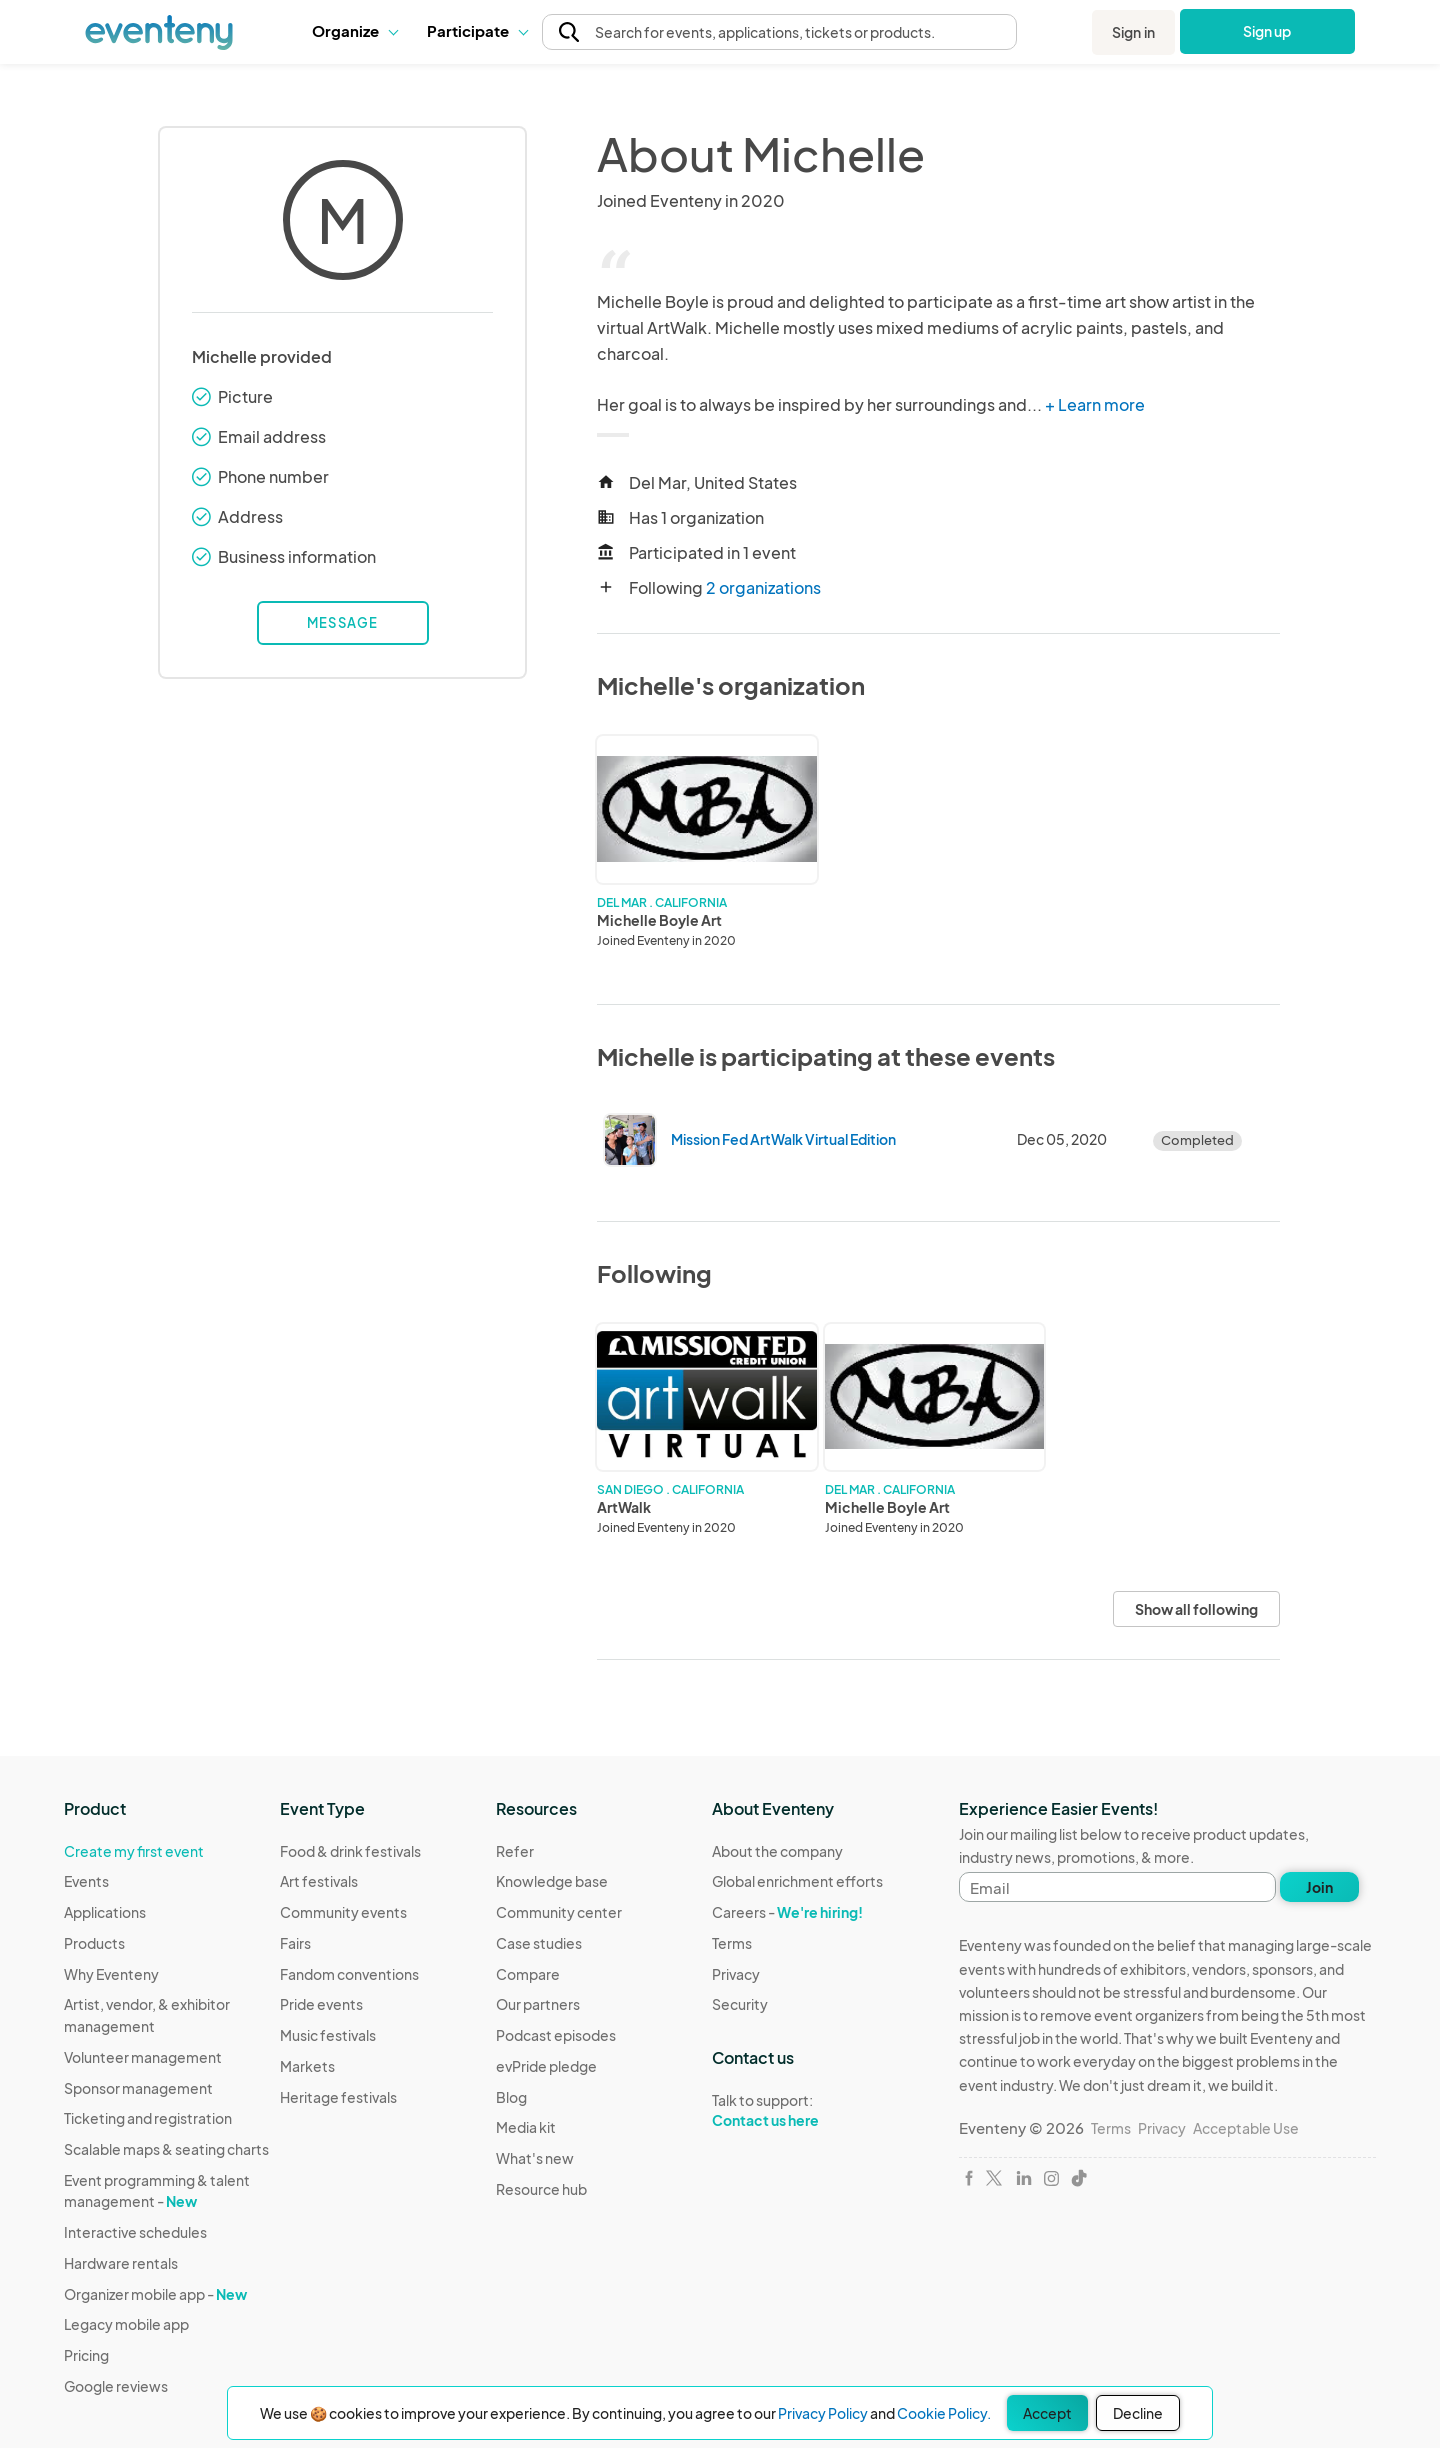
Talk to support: (797, 2111)
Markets (307, 2066)
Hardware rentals (121, 2263)
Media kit (526, 2127)
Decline (1138, 2413)
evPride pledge (546, 2066)
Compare (528, 1974)
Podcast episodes (556, 2035)
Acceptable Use (1246, 2128)
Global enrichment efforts (797, 1881)
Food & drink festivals (350, 1851)
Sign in (1133, 32)
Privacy (736, 1974)
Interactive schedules (135, 2232)
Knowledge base (552, 1881)
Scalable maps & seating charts (166, 2149)
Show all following (1196, 1609)
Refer (515, 1851)
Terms (732, 1943)
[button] (354, 31)
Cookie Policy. (944, 2413)
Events (86, 1881)
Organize (354, 30)
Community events (343, 1912)
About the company (777, 1851)
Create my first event (134, 1851)
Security (740, 2004)
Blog (511, 2097)
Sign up (1267, 31)
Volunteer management (143, 2057)
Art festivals (319, 1881)
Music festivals (328, 2035)
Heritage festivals (338, 2097)
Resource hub (541, 2189)
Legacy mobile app (126, 2324)
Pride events (321, 2004)
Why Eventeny (111, 1974)
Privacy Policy (823, 2413)
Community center (559, 1912)
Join (1319, 1887)
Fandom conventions (349, 1974)
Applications (105, 1912)
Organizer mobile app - (155, 2294)
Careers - (787, 1912)
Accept (1047, 2413)
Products (94, 1943)
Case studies (539, 1943)
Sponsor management (138, 2088)
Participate (477, 30)
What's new (535, 2158)
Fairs (295, 1943)
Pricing (86, 2355)
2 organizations (763, 587)
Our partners (538, 2004)
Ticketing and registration (148, 2118)
